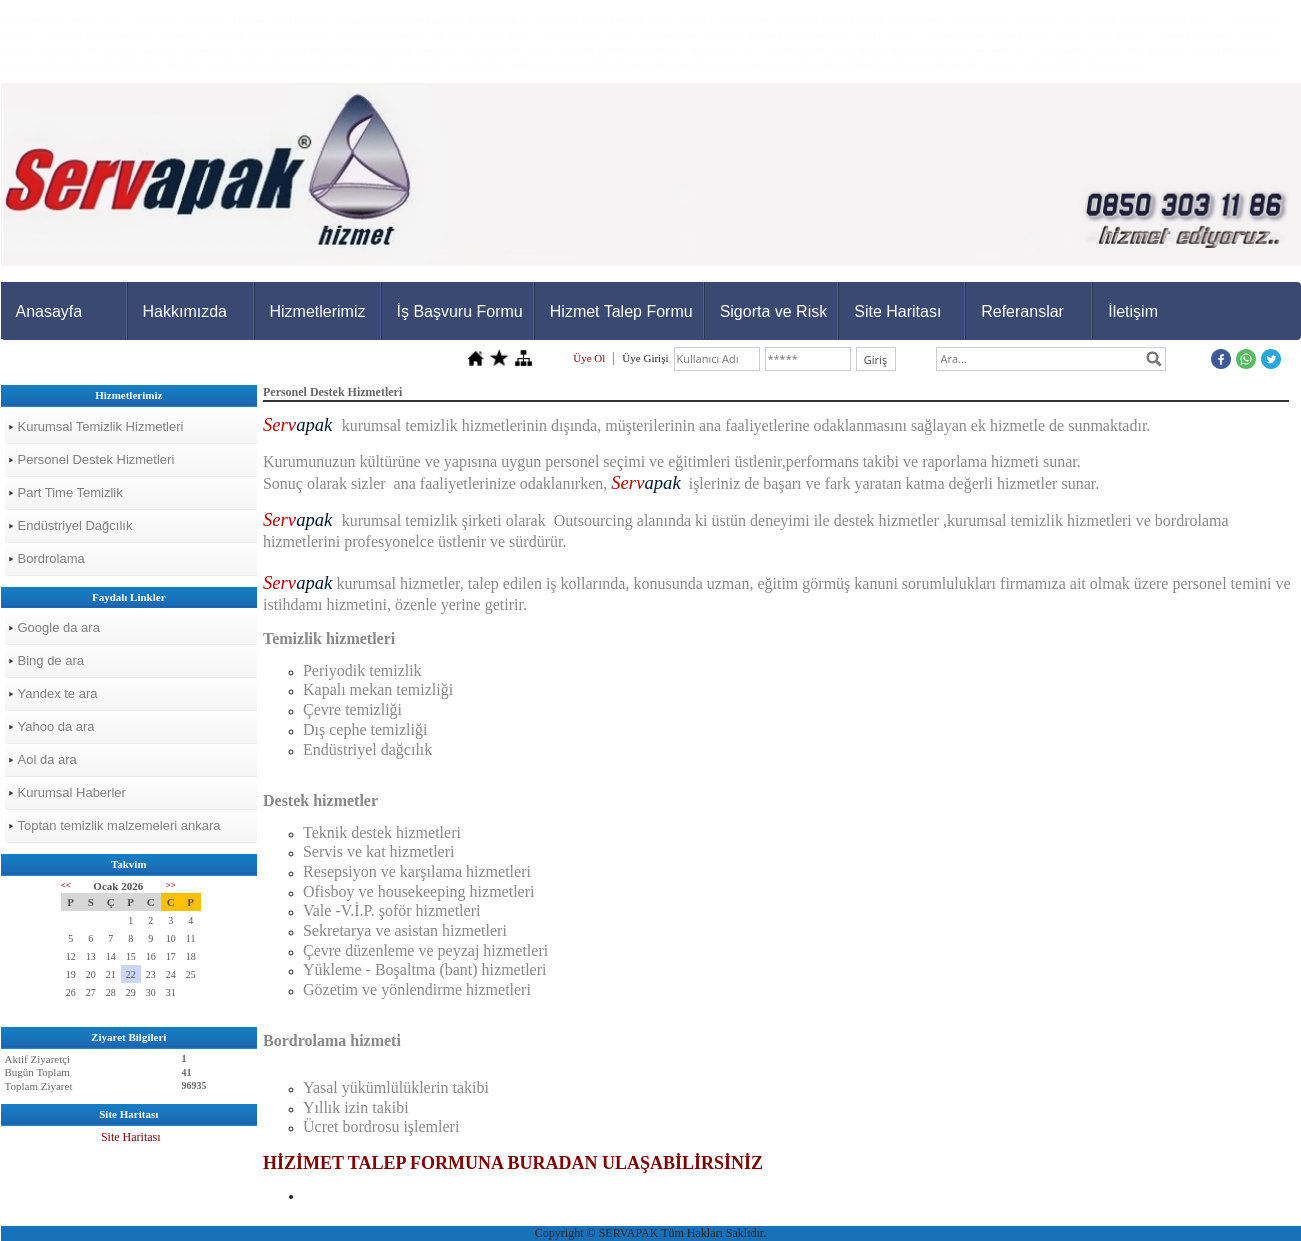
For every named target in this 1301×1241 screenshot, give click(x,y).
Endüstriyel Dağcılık (75, 525)
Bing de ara (51, 660)
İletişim (1133, 311)
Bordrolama (51, 558)
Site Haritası (897, 311)
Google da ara (59, 627)
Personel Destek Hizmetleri (96, 459)
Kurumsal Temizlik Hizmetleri (101, 426)
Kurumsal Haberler (72, 792)
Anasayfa (49, 311)
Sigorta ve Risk (774, 311)
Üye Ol (589, 358)
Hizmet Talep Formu (621, 311)
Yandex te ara (58, 693)
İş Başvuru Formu (460, 311)
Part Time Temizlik (70, 492)
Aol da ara (47, 759)
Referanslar (1022, 311)
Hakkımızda (185, 311)
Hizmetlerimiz (318, 311)
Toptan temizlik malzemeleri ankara (119, 825)
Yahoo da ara (56, 726)
